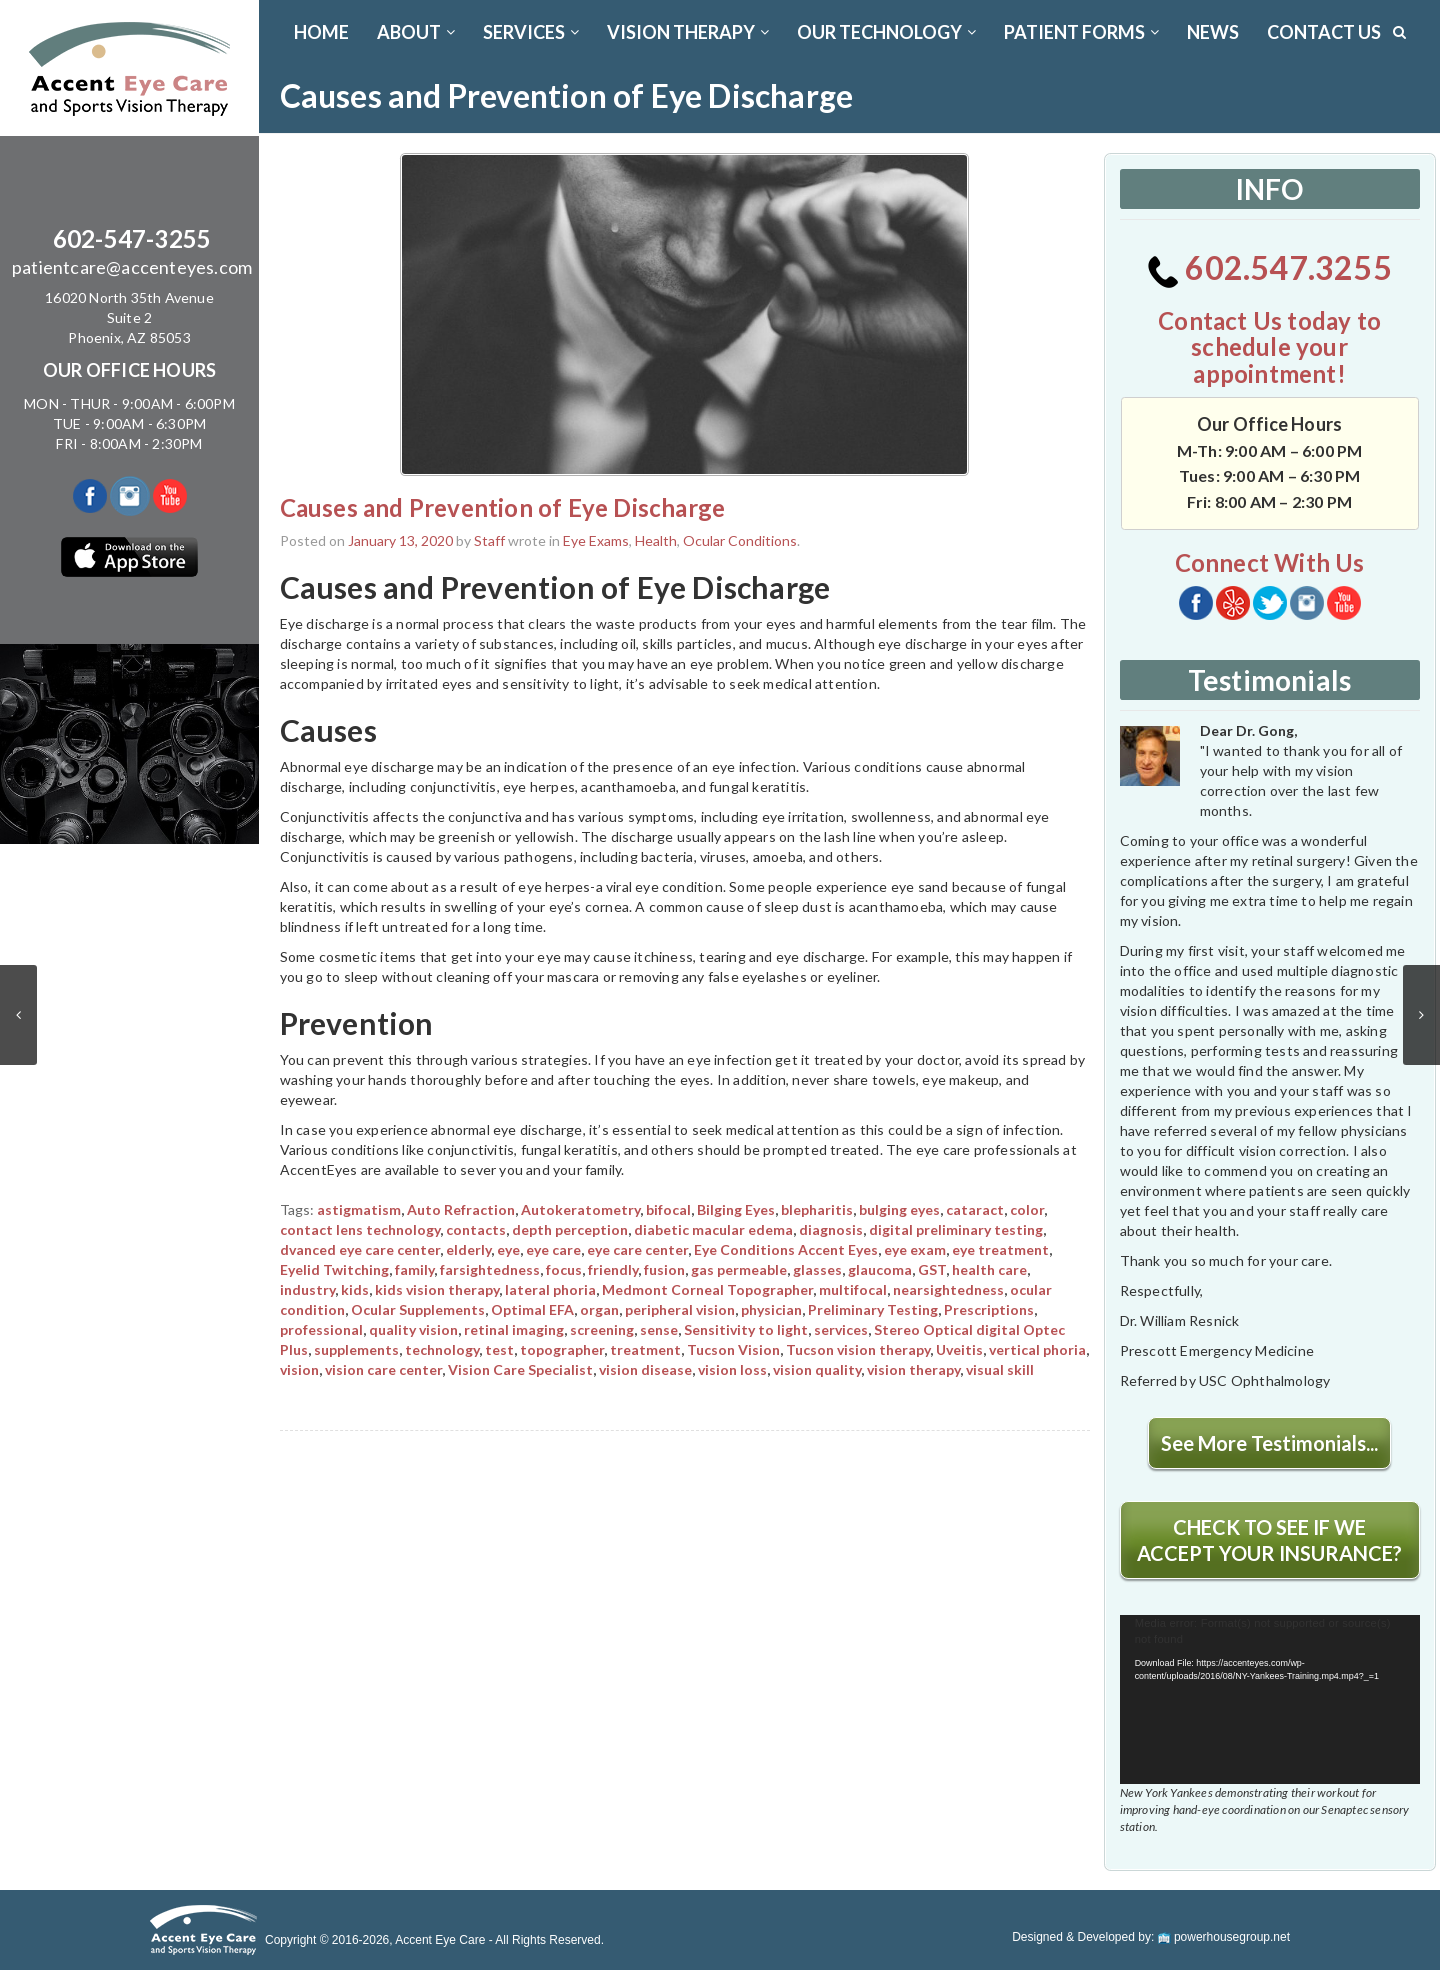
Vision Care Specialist (520, 1369)
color (1027, 1209)
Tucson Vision (733, 1349)
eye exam (915, 1249)
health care (989, 1269)
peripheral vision (680, 1309)
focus (564, 1269)
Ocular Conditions (740, 540)
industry (307, 1289)
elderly (468, 1249)
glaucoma (880, 1269)
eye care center (637, 1249)
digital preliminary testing (956, 1229)
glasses (817, 1269)
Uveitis (959, 1349)
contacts (476, 1229)
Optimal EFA (532, 1309)
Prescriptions (989, 1309)
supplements (356, 1349)
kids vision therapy (437, 1289)
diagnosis (831, 1229)
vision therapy (913, 1369)
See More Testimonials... (1269, 1443)
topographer (562, 1349)
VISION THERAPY (688, 32)
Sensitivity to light (746, 1329)
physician (771, 1309)
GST (932, 1269)
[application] (1270, 1699)
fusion (664, 1269)
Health (656, 540)
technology (442, 1349)
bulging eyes (899, 1209)
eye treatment (1000, 1249)
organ (599, 1309)
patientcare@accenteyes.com (132, 267)
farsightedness (490, 1269)
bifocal (668, 1209)
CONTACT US (1324, 32)
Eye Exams (596, 540)
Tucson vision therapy (858, 1349)
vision (299, 1369)
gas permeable (739, 1269)
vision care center (383, 1369)
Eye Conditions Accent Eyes (786, 1249)
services (841, 1329)
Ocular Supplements (418, 1309)
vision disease (645, 1369)
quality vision (413, 1329)
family (414, 1269)
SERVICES (531, 32)
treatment (645, 1349)
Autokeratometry (580, 1209)
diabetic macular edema (713, 1229)
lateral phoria (550, 1289)
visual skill (1000, 1369)
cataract (975, 1209)
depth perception (570, 1229)
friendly (613, 1269)
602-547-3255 (132, 238)
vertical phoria (1037, 1349)
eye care (553, 1249)
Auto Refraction (461, 1209)
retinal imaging (514, 1329)
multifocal (853, 1289)
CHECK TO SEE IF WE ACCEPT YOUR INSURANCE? (1269, 1540)
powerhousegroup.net (1224, 1937)
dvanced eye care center (360, 1249)
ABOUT (416, 32)
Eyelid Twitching (334, 1269)
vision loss (732, 1369)
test (499, 1349)
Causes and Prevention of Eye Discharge (503, 507)
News (1213, 32)
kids (355, 1289)
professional (321, 1329)
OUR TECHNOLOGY (886, 32)
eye (508, 1249)
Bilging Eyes (736, 1209)
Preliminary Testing (873, 1309)
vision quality (817, 1369)
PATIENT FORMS (1081, 32)
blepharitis (817, 1209)
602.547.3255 (1269, 267)
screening (602, 1329)
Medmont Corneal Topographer (707, 1289)
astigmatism (359, 1209)
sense (659, 1329)
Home (321, 32)
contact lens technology (360, 1229)
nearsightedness (948, 1289)
